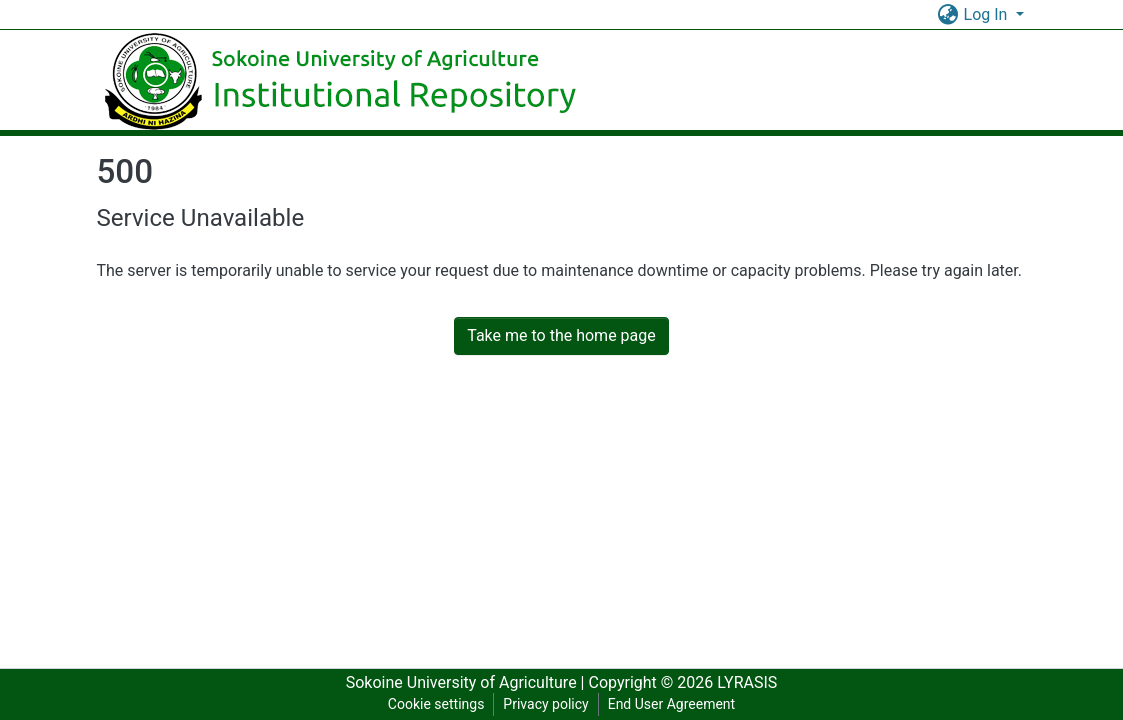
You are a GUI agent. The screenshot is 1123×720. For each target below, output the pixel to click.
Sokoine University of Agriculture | (467, 682)
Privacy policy (545, 704)
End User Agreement (671, 704)
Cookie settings (436, 704)
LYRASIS (747, 682)
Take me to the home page (561, 335)
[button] (948, 15)
